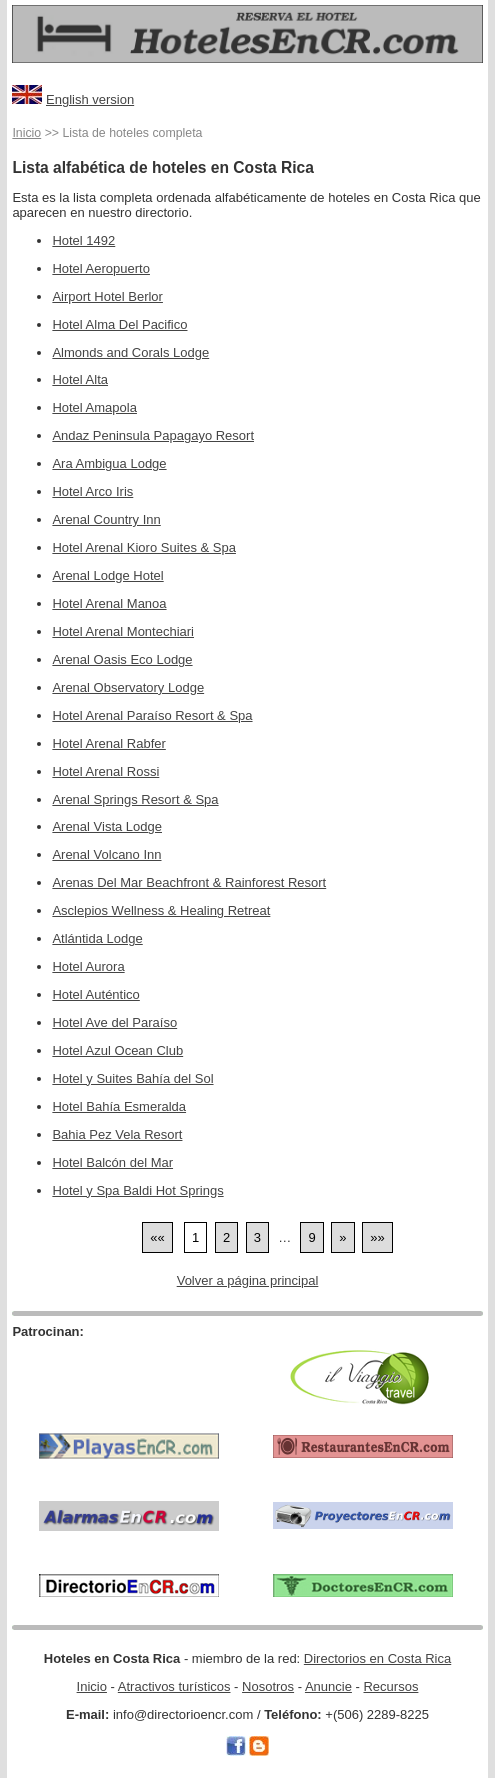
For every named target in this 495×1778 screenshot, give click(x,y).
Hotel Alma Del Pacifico (119, 324)
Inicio (26, 133)
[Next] (342, 1237)
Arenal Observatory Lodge (128, 687)
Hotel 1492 (83, 240)
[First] (157, 1237)
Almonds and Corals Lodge (130, 352)
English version (90, 99)
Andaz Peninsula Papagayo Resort (153, 435)
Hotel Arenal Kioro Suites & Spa (144, 547)
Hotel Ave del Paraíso (114, 1022)
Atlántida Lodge (97, 938)
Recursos (390, 1686)
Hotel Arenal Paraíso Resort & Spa (152, 715)
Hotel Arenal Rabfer (108, 743)
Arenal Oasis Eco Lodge (122, 659)
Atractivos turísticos (174, 1686)
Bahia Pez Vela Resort (117, 1134)
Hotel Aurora (88, 966)
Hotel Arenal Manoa (109, 603)
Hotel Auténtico (95, 994)
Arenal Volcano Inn (106, 854)
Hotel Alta (80, 379)
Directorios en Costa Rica (377, 1658)
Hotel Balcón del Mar (112, 1162)
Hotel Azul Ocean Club (117, 1050)
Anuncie (328, 1686)
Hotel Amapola (94, 407)
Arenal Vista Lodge (107, 826)
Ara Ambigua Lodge (109, 463)
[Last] (377, 1237)
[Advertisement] (129, 1370)
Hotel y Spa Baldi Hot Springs (137, 1190)
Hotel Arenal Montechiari (123, 631)
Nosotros (268, 1686)
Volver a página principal (248, 1280)
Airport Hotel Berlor (107, 296)
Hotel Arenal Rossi (105, 771)
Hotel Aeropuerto (101, 268)
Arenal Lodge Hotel (107, 575)
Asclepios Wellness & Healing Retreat (161, 910)
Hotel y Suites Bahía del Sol (132, 1078)
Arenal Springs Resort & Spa (135, 799)
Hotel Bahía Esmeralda (119, 1106)
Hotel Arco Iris (92, 491)
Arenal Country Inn (106, 519)
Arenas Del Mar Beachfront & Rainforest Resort (189, 882)
